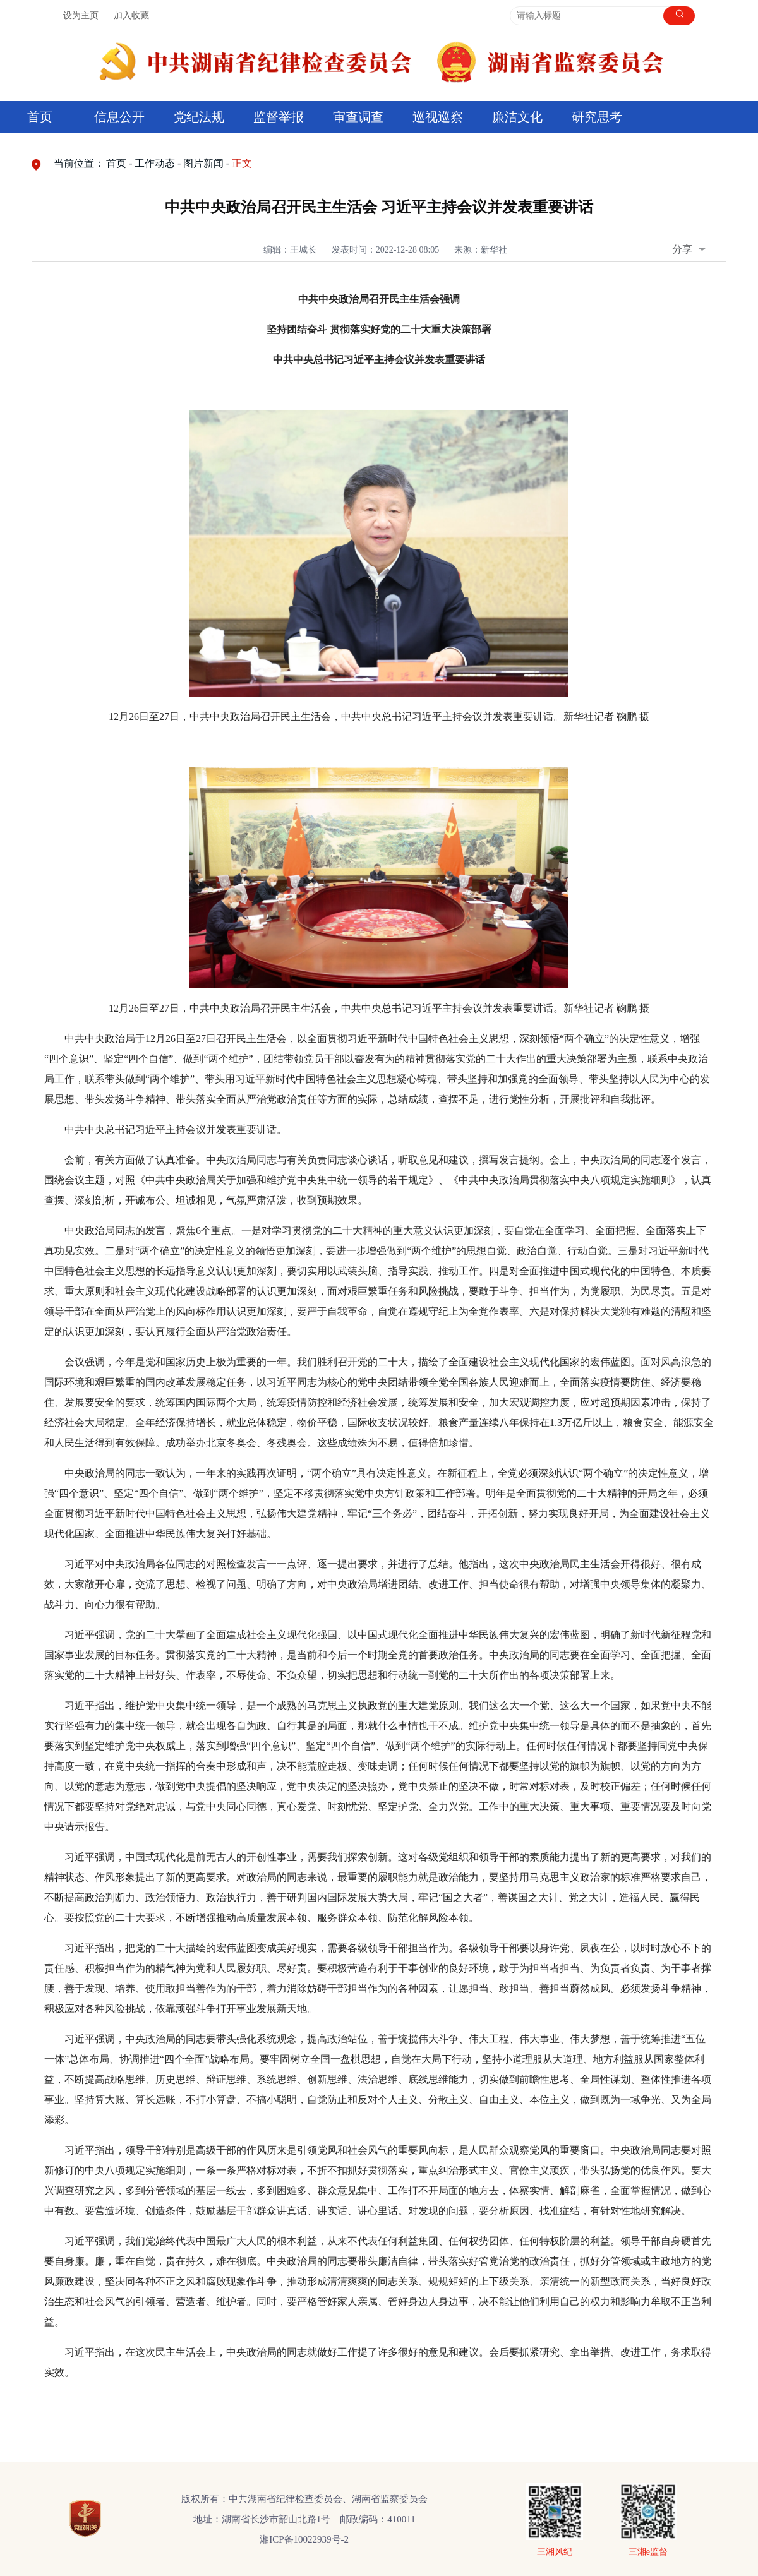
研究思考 (597, 117)
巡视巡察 (437, 117)
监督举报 (278, 117)
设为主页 (81, 15)
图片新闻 (203, 163)
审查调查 (358, 117)
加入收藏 (131, 15)
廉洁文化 (517, 117)
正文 (242, 163)
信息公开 (119, 117)
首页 (39, 117)
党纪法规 (199, 117)
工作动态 (155, 163)
